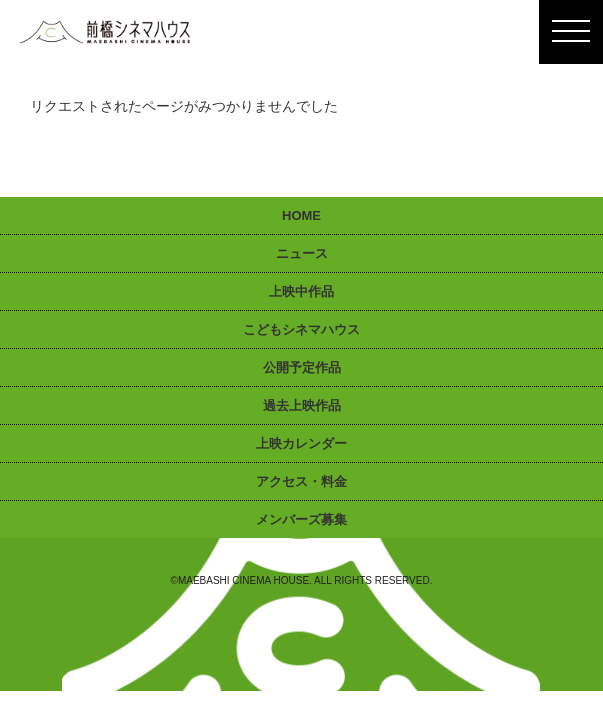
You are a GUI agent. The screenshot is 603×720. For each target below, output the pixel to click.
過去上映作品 (302, 405)
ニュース (302, 253)
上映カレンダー (301, 443)
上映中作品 (301, 291)
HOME (301, 215)
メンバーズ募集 (301, 519)
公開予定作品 (302, 367)
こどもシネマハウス (301, 329)
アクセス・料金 (301, 481)
